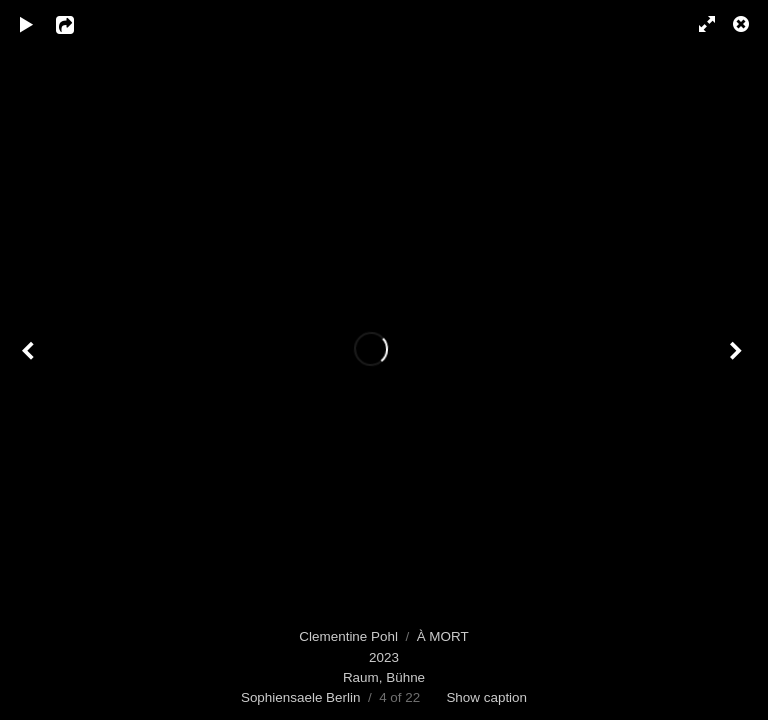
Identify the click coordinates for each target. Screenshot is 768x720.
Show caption (486, 697)
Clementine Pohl (348, 636)
